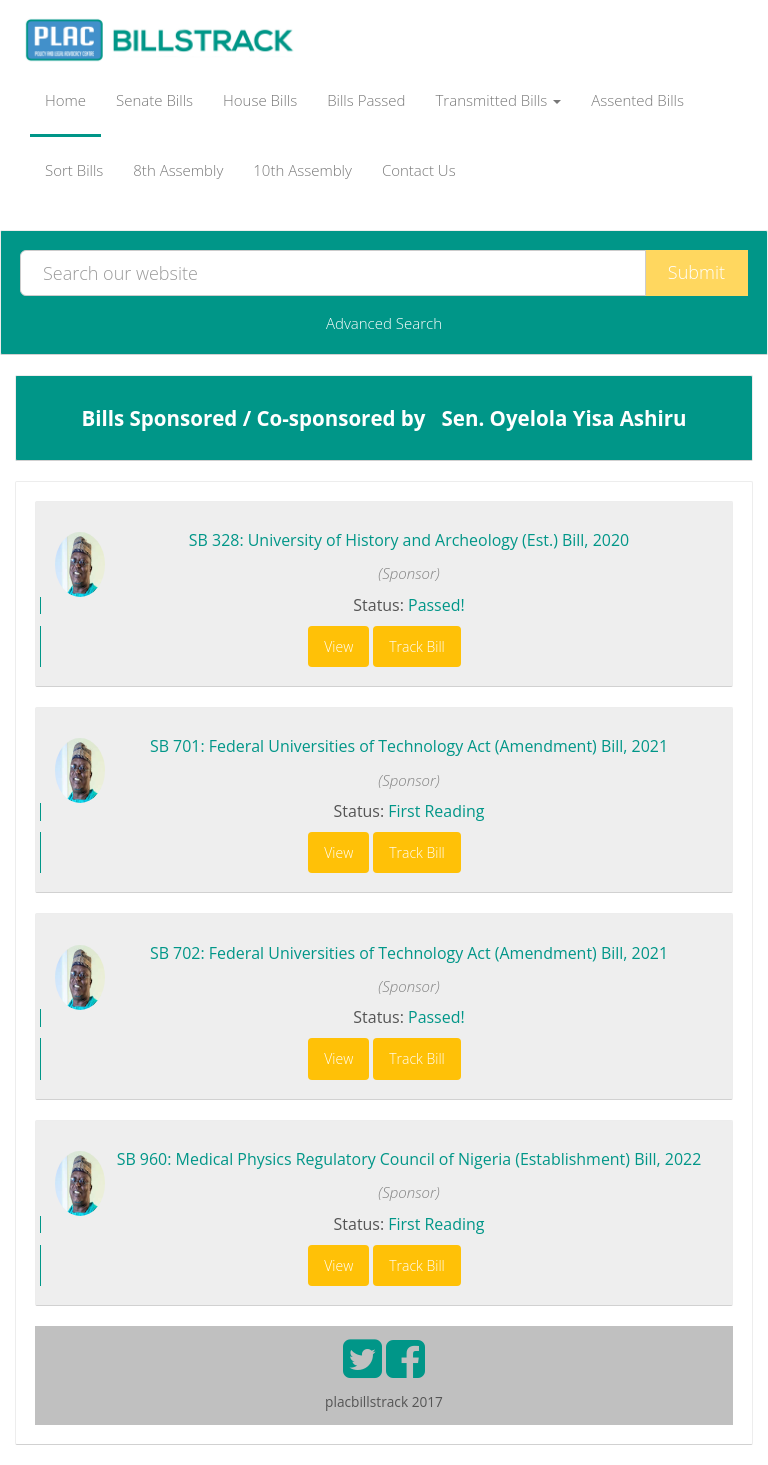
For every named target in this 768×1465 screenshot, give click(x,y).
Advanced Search (384, 323)
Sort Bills (74, 170)
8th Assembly (178, 170)
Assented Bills (637, 100)
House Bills (260, 100)
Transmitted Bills (499, 100)
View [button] (338, 646)
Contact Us (419, 170)
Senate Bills (154, 100)
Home (65, 100)
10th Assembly (302, 170)
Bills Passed (366, 100)
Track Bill (417, 646)
